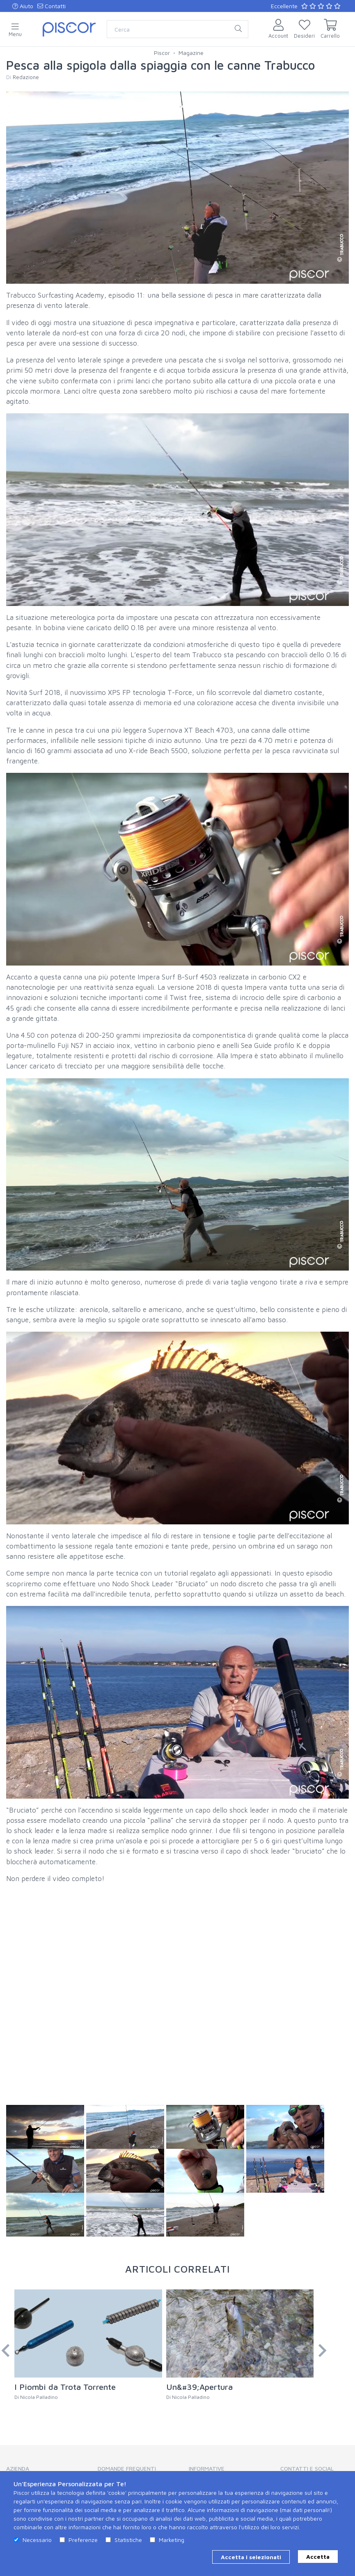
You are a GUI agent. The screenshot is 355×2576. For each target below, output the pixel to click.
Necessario (37, 2539)
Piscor (162, 52)
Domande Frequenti (127, 2468)
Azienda (17, 2468)
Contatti (51, 5)
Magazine (191, 52)
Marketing (171, 2539)
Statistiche (128, 2539)
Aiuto (22, 5)
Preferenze (83, 2539)
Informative (206, 2468)
